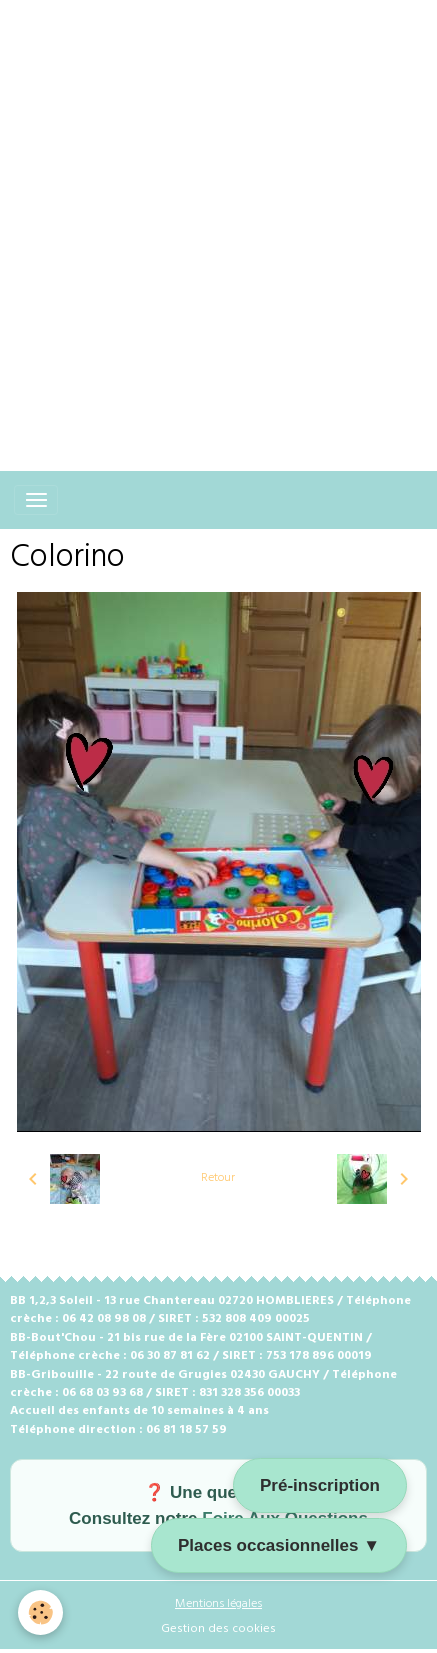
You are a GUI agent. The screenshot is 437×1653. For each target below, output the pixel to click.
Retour (218, 1178)
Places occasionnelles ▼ (279, 1545)
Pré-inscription (320, 1485)
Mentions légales (218, 1604)
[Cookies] (40, 1612)
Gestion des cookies (218, 1629)
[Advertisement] (218, 218)
